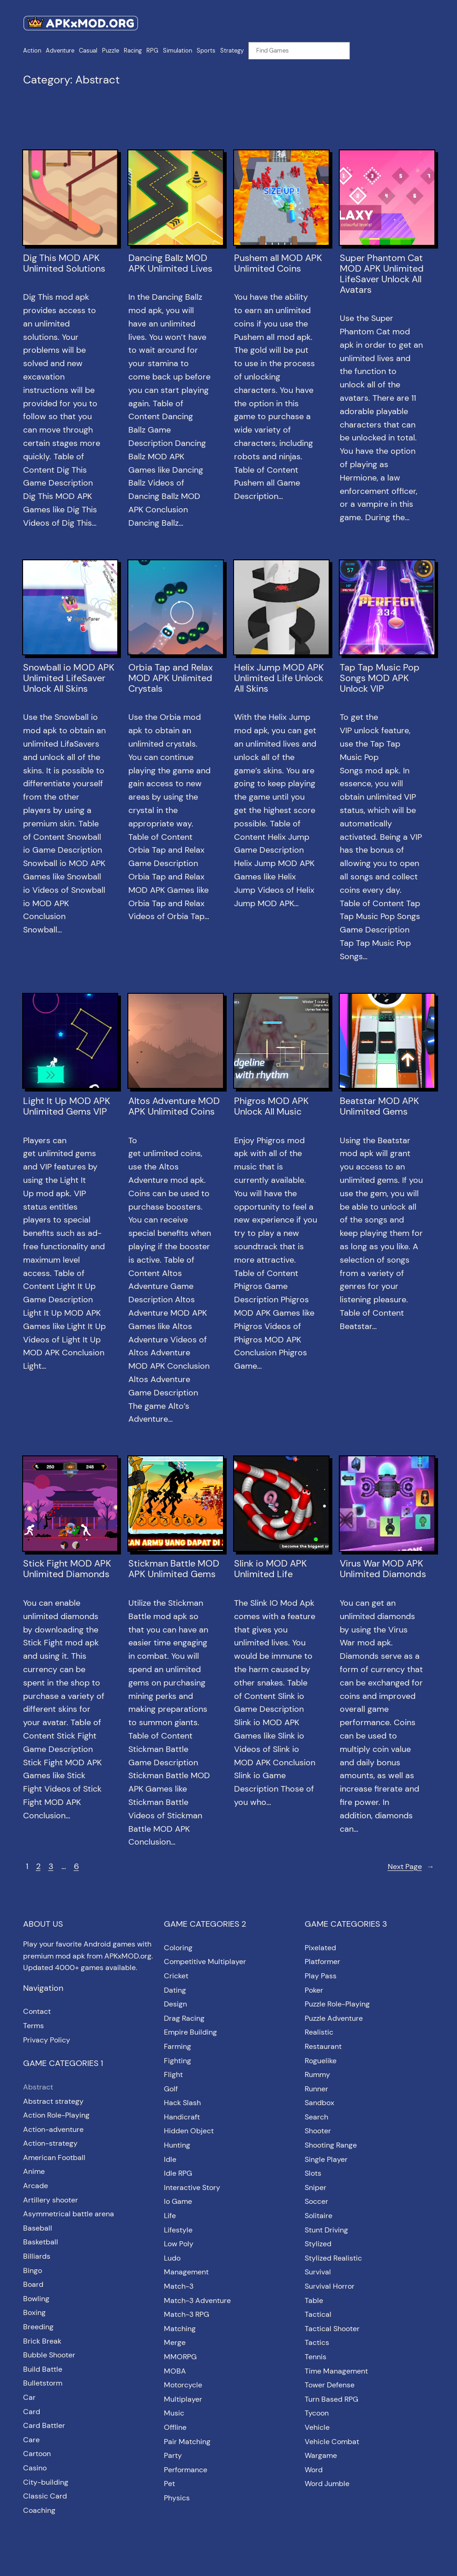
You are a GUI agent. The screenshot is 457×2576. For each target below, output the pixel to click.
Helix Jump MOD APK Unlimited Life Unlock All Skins (279, 678)
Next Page (411, 1867)
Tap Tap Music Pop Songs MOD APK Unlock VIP (380, 678)
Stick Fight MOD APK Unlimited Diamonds (67, 1568)
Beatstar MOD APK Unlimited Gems (379, 1106)
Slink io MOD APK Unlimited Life (270, 1568)
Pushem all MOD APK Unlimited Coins (278, 263)
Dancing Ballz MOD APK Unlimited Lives (170, 263)
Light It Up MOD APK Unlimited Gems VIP (66, 1106)
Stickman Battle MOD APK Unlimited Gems (173, 1568)
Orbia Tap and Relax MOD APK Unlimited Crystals (170, 678)
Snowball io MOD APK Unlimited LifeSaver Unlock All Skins (68, 678)
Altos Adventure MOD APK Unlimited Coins (174, 1106)
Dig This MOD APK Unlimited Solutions (64, 263)
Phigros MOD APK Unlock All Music (271, 1106)
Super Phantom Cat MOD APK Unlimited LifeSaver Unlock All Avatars (382, 274)
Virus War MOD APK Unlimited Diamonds (383, 1568)
